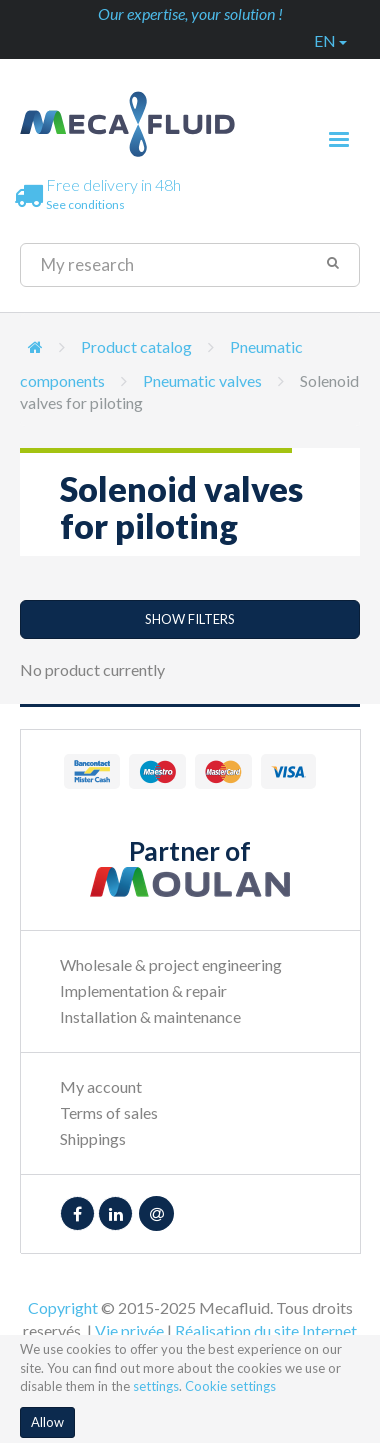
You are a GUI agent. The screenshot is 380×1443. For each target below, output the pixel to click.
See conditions (85, 204)
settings (156, 1386)
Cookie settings (230, 1386)
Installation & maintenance (150, 1016)
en (330, 40)
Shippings (93, 1138)
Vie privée (129, 1330)
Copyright (63, 1307)
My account (101, 1086)
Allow (47, 1422)
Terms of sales (109, 1112)
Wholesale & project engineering (171, 964)
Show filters (190, 619)
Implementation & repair (143, 990)
